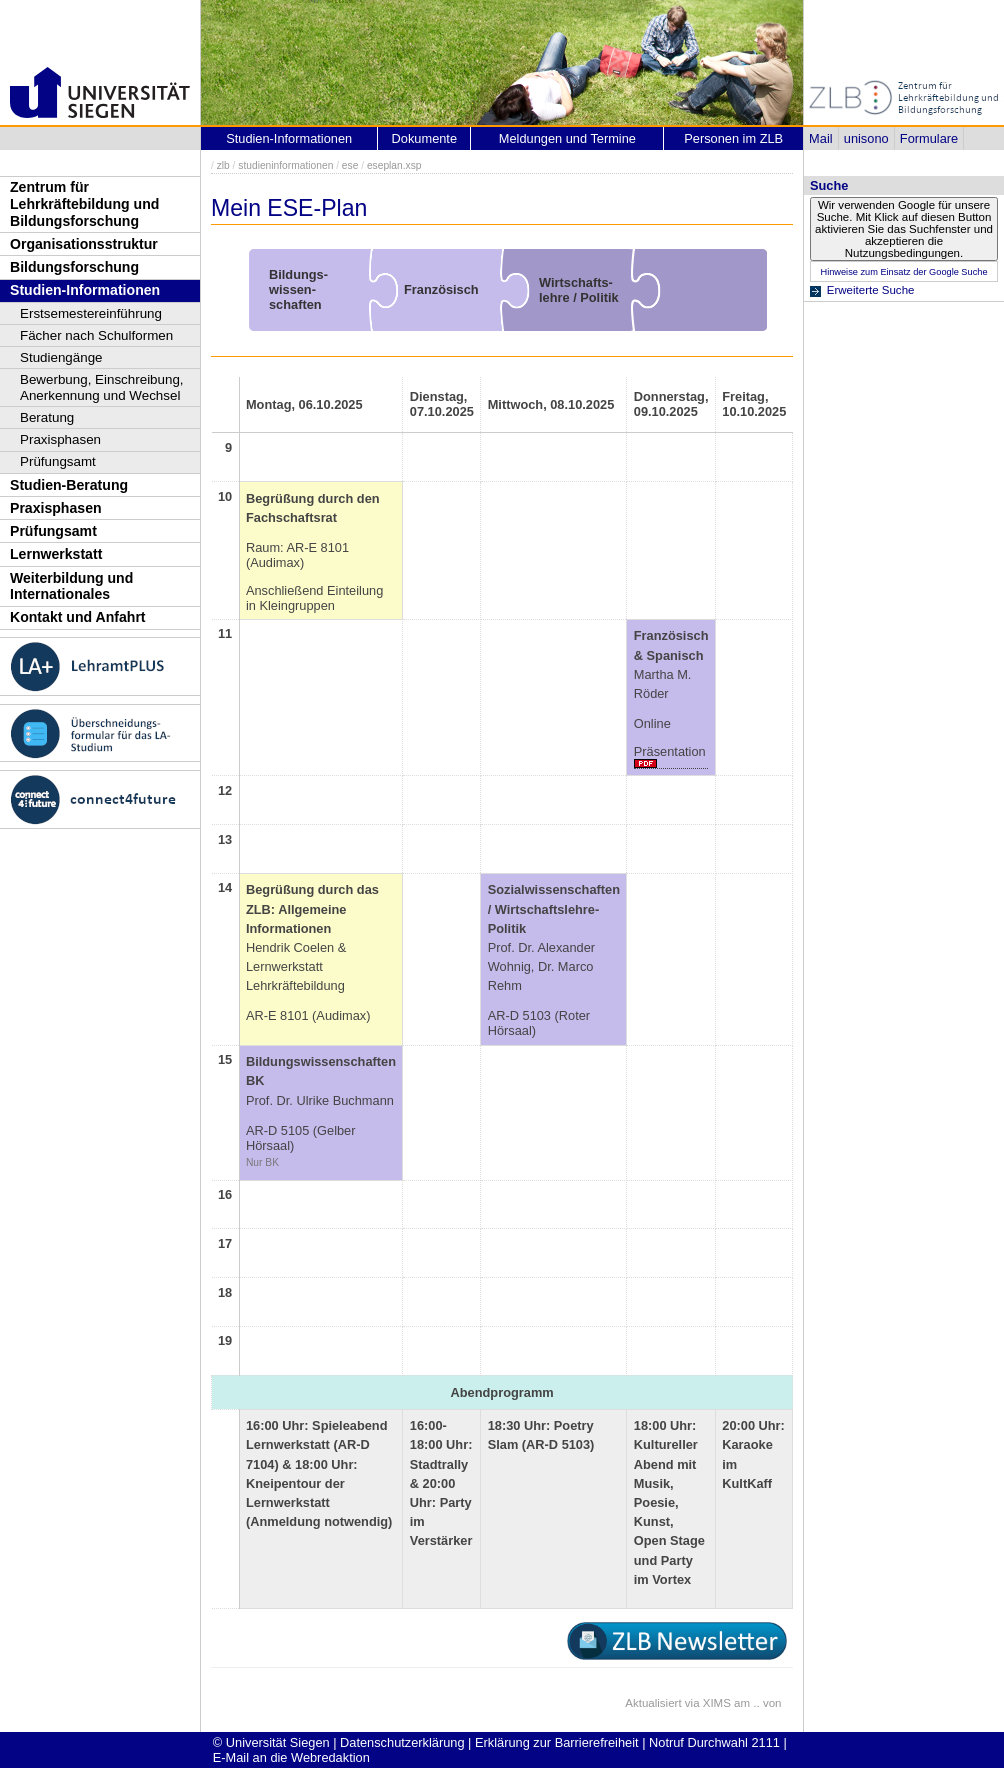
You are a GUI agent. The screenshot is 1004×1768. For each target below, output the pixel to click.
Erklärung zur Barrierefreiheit (557, 1742)
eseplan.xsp (394, 165)
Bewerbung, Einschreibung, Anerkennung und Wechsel (102, 387)
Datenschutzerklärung (402, 1742)
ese (350, 165)
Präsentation (670, 751)
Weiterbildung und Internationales (71, 586)
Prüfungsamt (58, 461)
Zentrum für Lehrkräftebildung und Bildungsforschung (84, 203)
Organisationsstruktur (84, 244)
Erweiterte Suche (871, 290)
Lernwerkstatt (56, 554)
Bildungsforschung (74, 267)
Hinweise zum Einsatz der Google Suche (903, 272)
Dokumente (424, 138)
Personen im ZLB (733, 138)
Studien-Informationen (85, 290)
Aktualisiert (653, 1703)
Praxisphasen (60, 439)
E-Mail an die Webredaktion (291, 1757)
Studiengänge (61, 357)
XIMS (717, 1703)
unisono (866, 138)
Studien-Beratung (69, 485)
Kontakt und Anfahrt (78, 617)
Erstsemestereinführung (91, 313)
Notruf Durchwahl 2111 (714, 1742)
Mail (820, 138)
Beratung (47, 417)
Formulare (929, 138)
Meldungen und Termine (567, 138)
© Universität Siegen (271, 1742)
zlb (223, 165)
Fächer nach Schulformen (96, 335)
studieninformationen (285, 165)
